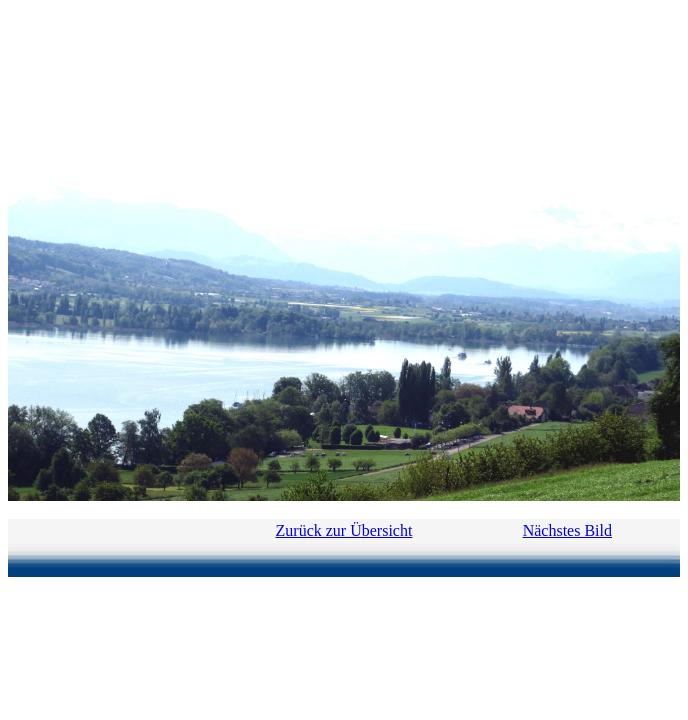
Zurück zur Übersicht (344, 530)
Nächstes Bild (567, 530)
